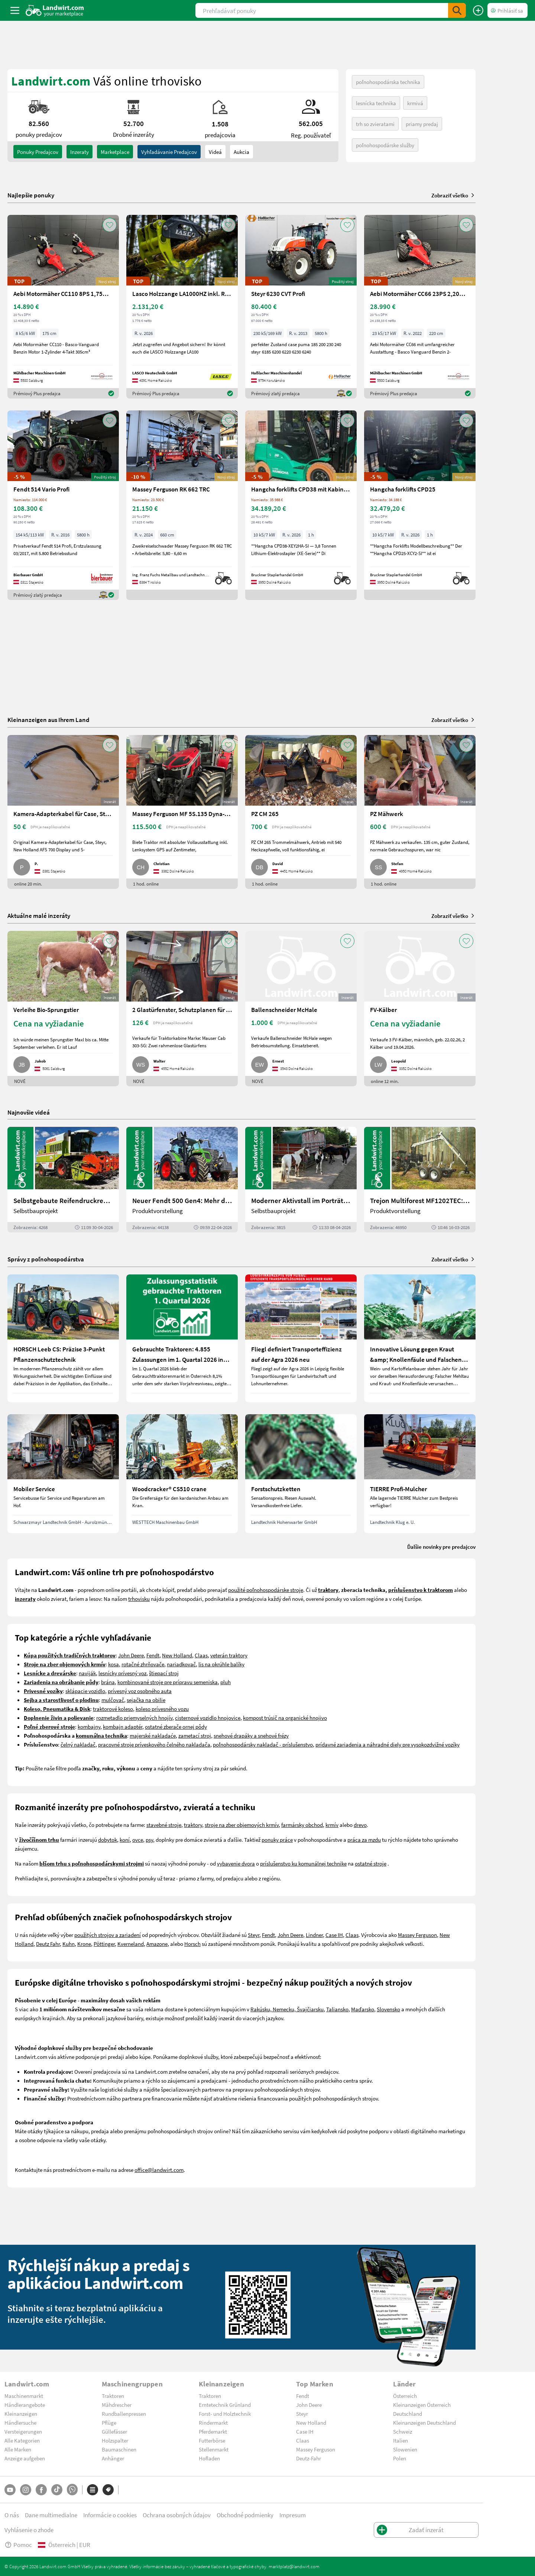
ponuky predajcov (37, 151)
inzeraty (79, 151)
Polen (399, 2458)
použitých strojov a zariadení (107, 1934)
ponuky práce (277, 1839)
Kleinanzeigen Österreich (422, 2404)
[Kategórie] (92, 2489)
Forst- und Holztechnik (225, 2413)
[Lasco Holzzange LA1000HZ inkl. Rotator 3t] (182, 307)
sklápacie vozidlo (85, 1691)
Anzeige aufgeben (24, 2458)
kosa (113, 1664)
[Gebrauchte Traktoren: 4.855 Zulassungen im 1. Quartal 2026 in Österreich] (182, 1338)
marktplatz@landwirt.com (294, 2566)
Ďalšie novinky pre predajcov (441, 1546)
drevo (360, 1824)
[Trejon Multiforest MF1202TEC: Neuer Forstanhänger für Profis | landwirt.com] (420, 1179)
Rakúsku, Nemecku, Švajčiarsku (287, 2009)
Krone (84, 1943)
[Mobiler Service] (63, 1473)
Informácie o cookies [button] (110, 2515)
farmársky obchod (302, 1824)
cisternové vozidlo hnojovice (207, 1717)
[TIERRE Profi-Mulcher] (420, 1473)
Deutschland (407, 2413)
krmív (331, 1824)
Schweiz (402, 2431)
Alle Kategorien (22, 2440)
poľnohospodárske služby (385, 145)
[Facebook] (41, 2489)
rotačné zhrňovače (142, 1664)
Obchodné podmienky (245, 2515)
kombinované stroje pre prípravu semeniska (167, 1682)
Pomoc (18, 2544)
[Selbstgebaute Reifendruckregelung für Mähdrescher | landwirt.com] (63, 1179)
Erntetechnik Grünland (225, 2404)
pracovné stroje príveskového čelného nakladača (154, 1744)
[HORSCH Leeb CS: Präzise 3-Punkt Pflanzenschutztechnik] (63, 1338)
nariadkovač (181, 1664)
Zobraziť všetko (453, 195)
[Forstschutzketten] (301, 1473)
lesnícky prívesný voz (122, 1673)
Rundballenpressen (124, 2413)
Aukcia (241, 151)
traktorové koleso (113, 1708)
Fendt (152, 1655)
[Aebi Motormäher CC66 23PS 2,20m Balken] (420, 307)
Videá (215, 151)
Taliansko (337, 2009)
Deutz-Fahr (308, 2458)
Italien (400, 2440)
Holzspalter (115, 2440)
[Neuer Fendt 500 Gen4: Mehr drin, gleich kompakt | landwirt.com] (182, 1179)
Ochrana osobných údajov (177, 2515)
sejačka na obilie (146, 1699)
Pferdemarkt (213, 2431)
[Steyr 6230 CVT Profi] (301, 307)
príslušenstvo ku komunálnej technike (303, 1863)
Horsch (192, 1943)
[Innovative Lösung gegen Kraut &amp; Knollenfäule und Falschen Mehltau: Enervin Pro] (420, 1338)
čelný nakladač (78, 1744)
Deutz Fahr (48, 1943)
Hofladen (209, 2458)
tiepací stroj (165, 1673)
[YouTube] (10, 2489)
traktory (193, 1824)
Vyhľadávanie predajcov (169, 151)
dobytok (107, 1839)
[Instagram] (25, 2489)
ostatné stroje (370, 1863)
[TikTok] (56, 2489)
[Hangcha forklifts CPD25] (420, 505)
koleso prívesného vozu (162, 1708)
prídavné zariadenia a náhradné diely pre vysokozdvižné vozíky (387, 1744)
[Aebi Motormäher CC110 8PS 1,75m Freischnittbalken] (63, 307)
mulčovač (112, 1699)
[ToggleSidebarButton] (14, 10)
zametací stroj (194, 1735)
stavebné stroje (163, 1824)
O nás (11, 2515)
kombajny (89, 1726)
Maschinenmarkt (23, 2395)
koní (125, 1839)
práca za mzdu (364, 1839)
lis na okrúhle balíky (221, 1664)
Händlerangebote (24, 2404)
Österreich (405, 2395)
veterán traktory (228, 1655)
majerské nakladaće (153, 1735)
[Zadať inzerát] (478, 10)
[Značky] (108, 2489)
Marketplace (115, 151)
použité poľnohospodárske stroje (265, 1589)
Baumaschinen (119, 2449)
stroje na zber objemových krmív (242, 1824)
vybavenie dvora (236, 1863)
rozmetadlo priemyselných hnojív (134, 1717)
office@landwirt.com (159, 2169)
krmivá (415, 103)
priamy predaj (422, 124)
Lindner (314, 1934)
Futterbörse (212, 2440)
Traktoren (113, 2395)
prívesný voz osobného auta (140, 1691)
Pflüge (109, 2422)
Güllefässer (114, 2431)
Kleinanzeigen (20, 2413)
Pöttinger (104, 1943)
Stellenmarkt (213, 2449)
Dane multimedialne (51, 2515)
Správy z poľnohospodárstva (45, 1259)
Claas (201, 1655)
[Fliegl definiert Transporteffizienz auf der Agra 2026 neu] (301, 1338)
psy (149, 1839)
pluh (225, 1682)
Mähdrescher (117, 2404)
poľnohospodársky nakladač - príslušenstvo (263, 1744)
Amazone (157, 1943)
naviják (87, 1673)
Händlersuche (20, 2422)
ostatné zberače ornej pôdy (176, 1726)
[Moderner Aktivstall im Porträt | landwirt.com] (301, 1179)
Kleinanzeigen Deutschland (424, 2422)
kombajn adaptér (122, 1726)
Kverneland (130, 1943)
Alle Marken (17, 2449)
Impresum (292, 2515)
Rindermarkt (213, 2422)
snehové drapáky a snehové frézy (251, 1735)
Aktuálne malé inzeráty (38, 915)
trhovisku (139, 1598)
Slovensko (388, 2009)
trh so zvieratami (375, 124)
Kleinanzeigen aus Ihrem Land (48, 719)
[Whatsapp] (72, 2489)
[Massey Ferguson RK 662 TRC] (182, 505)
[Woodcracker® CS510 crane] (182, 1473)
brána (108, 1682)
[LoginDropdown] (507, 10)
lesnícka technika (376, 103)
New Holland (177, 1655)
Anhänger (113, 2458)
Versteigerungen (23, 2431)
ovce (137, 1839)
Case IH (334, 1934)
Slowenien (405, 2449)
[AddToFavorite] (110, 225)
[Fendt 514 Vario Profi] (63, 505)
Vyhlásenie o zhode (29, 2529)
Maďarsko (362, 2009)
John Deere (131, 1655)
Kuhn (68, 1943)
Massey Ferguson (417, 1934)
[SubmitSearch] (457, 10)
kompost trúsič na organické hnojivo (285, 1717)
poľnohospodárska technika (388, 82)
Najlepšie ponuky (30, 195)
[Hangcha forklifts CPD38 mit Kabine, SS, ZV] (301, 505)
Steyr (253, 1934)
